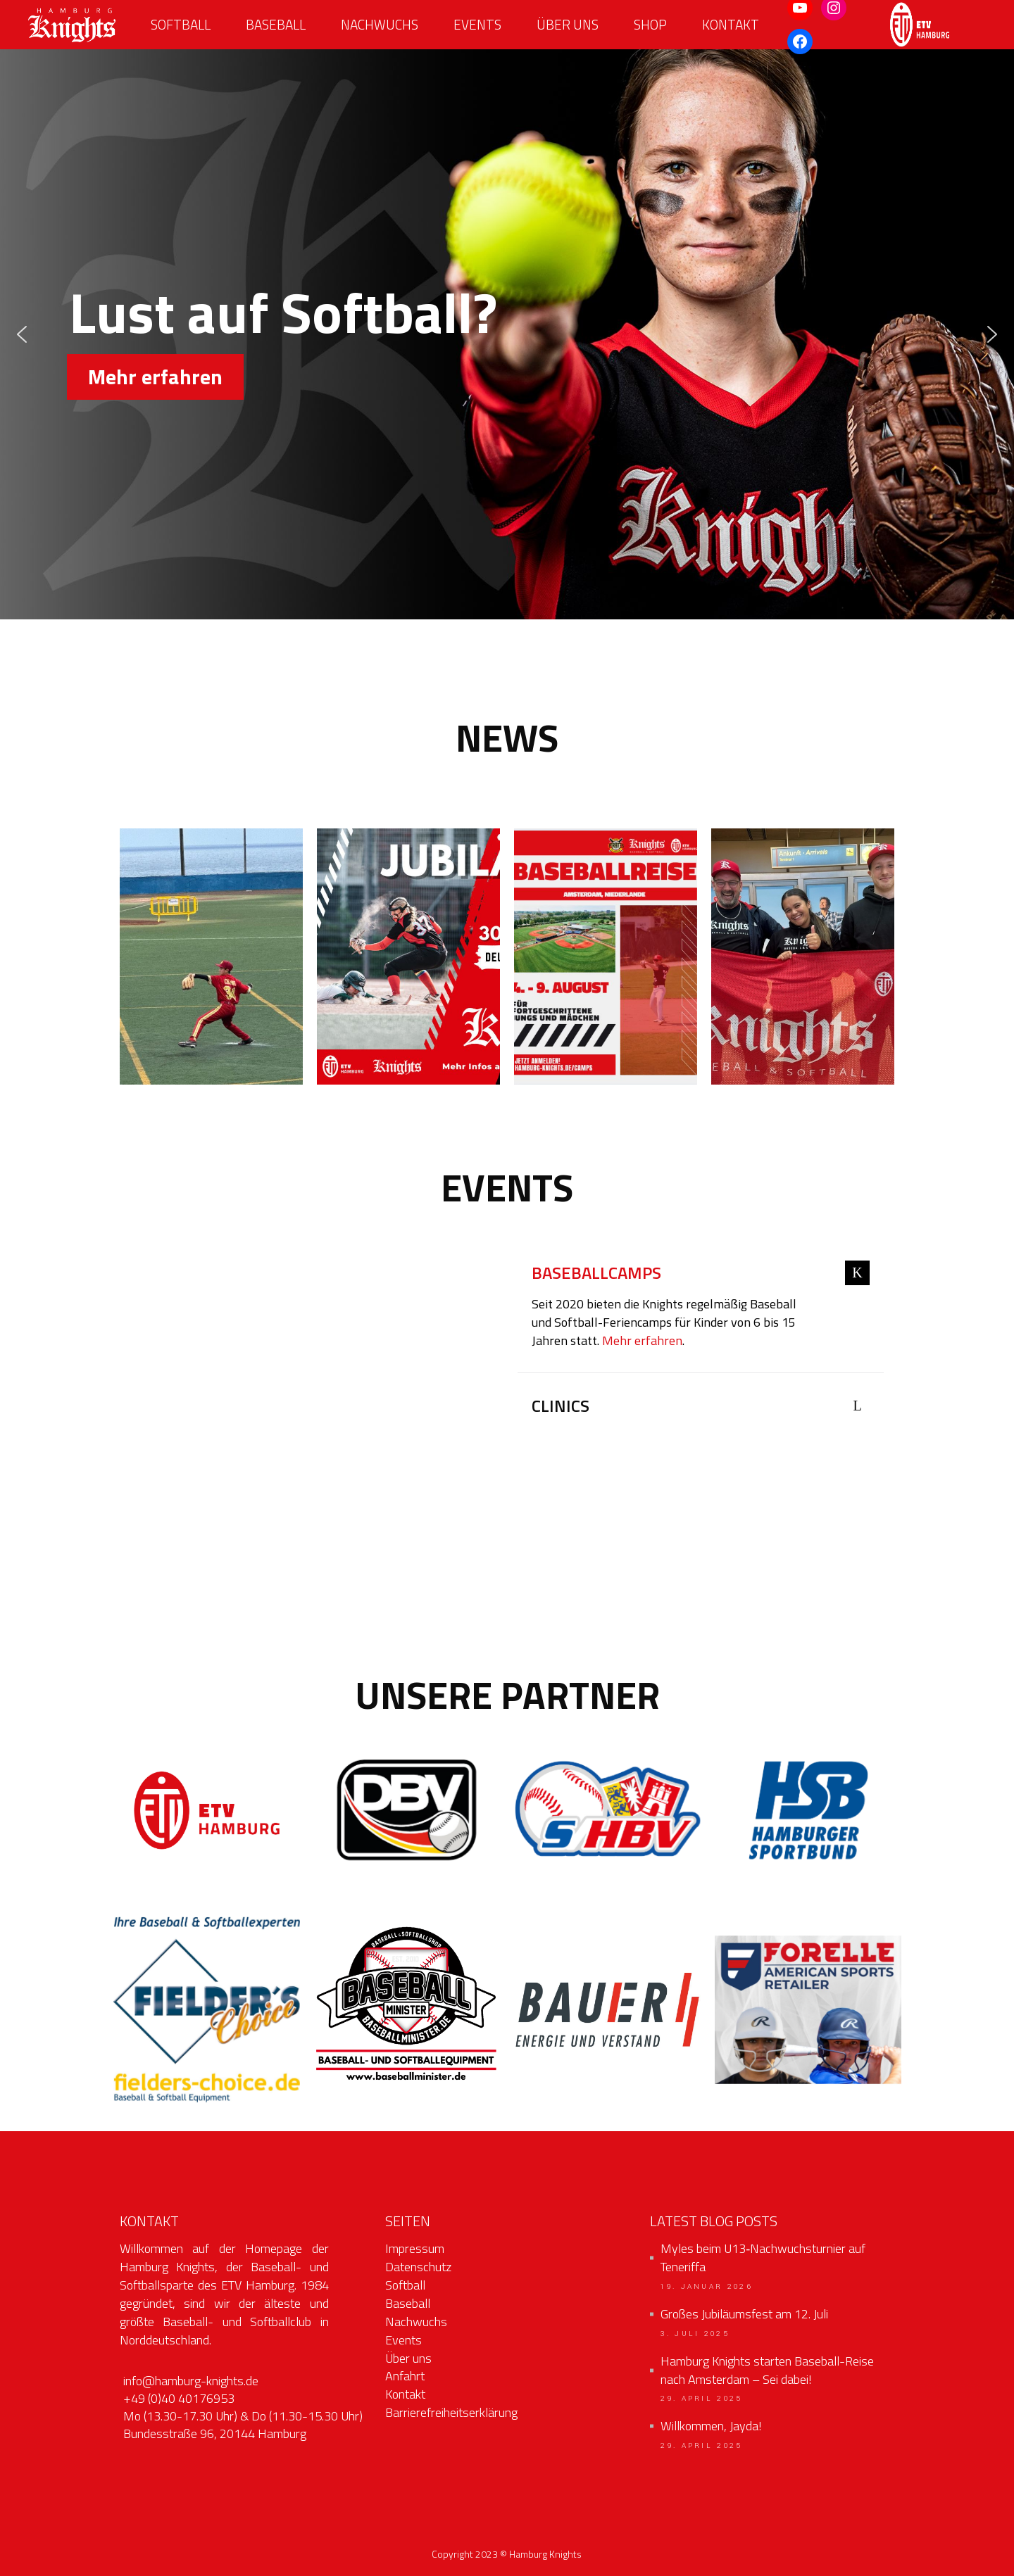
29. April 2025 (701, 2399)
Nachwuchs (416, 2321)
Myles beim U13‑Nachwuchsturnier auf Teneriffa (763, 2258)
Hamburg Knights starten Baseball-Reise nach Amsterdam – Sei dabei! (767, 2370)
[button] (22, 334)
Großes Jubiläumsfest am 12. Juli (744, 2314)
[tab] (701, 1274)
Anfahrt (405, 2375)
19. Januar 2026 (707, 2287)
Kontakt (405, 2394)
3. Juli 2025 (695, 2334)
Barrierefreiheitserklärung (451, 2412)
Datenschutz (418, 2266)
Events (403, 2339)
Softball (405, 2284)
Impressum (414, 2248)
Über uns (408, 2358)
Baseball (407, 2303)
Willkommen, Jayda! (711, 2426)
